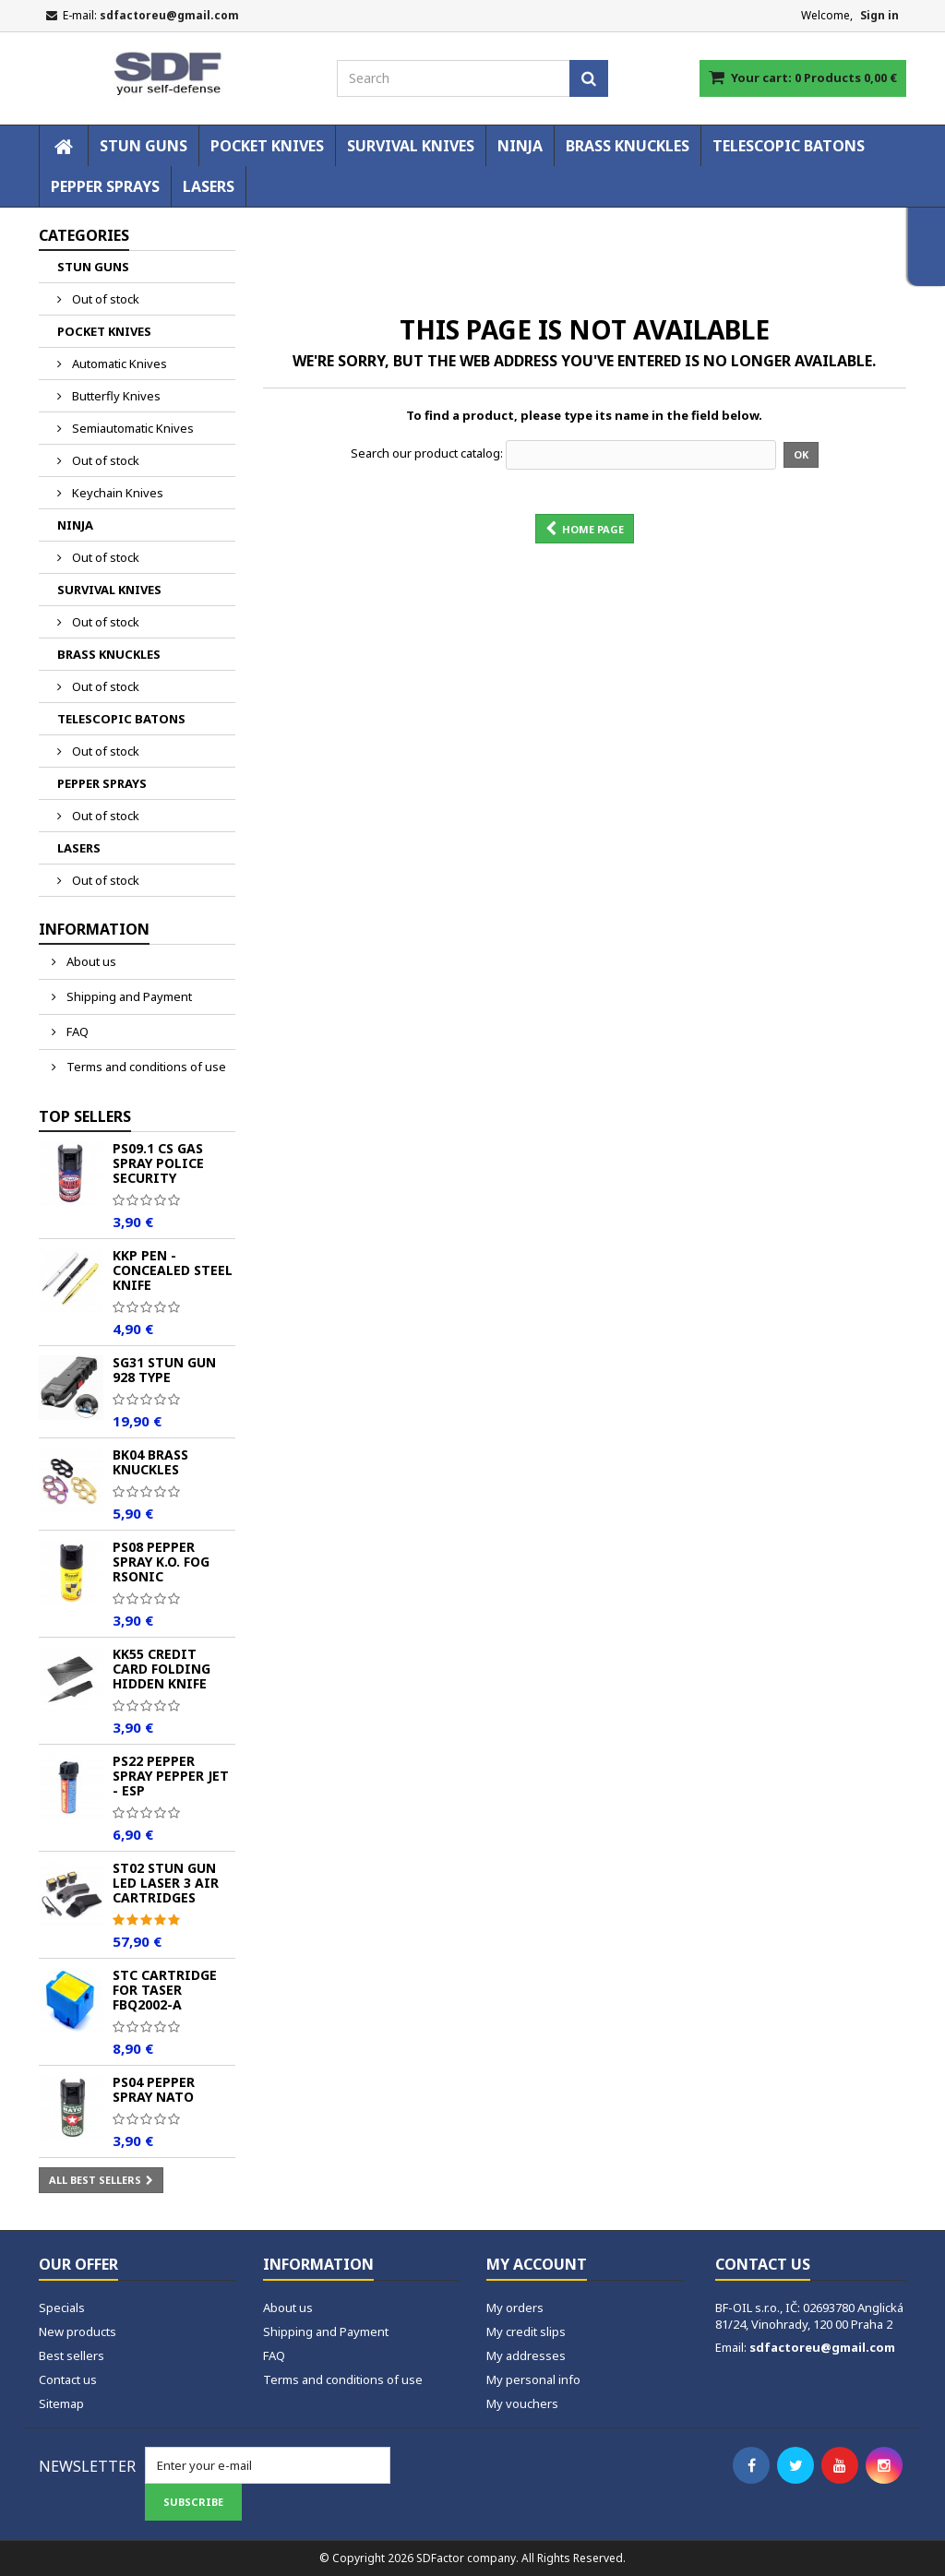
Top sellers (85, 1116)
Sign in (879, 15)
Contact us (68, 2379)
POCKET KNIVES (267, 146)
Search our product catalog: (427, 453)
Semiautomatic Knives (131, 428)
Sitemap (61, 2403)
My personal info (533, 2379)
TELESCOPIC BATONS (788, 146)
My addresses (526, 2355)
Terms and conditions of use (145, 1066)
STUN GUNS (143, 146)
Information (94, 929)
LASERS (208, 186)
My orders (515, 2307)
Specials (62, 2307)
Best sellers (71, 2355)
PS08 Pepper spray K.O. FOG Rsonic (161, 1561)
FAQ (76, 1031)
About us (90, 961)
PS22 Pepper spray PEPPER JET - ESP (171, 1775)
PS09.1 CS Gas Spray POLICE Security (158, 1163)
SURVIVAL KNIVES (410, 146)
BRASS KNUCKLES (627, 146)
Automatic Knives (118, 363)
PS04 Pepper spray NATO (154, 2089)
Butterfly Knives (115, 396)
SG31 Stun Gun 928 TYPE (164, 1370)
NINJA (520, 146)
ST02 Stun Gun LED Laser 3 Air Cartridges (166, 1882)
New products (77, 2331)
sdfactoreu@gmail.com (822, 2347)
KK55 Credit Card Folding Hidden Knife (161, 1668)
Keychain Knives (116, 492)
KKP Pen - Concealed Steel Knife (173, 1270)
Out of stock (104, 299)
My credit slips (526, 2331)
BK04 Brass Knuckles (150, 1462)
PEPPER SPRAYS (105, 186)
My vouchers (522, 2403)
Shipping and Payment (128, 996)
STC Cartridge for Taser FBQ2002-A (165, 1989)
